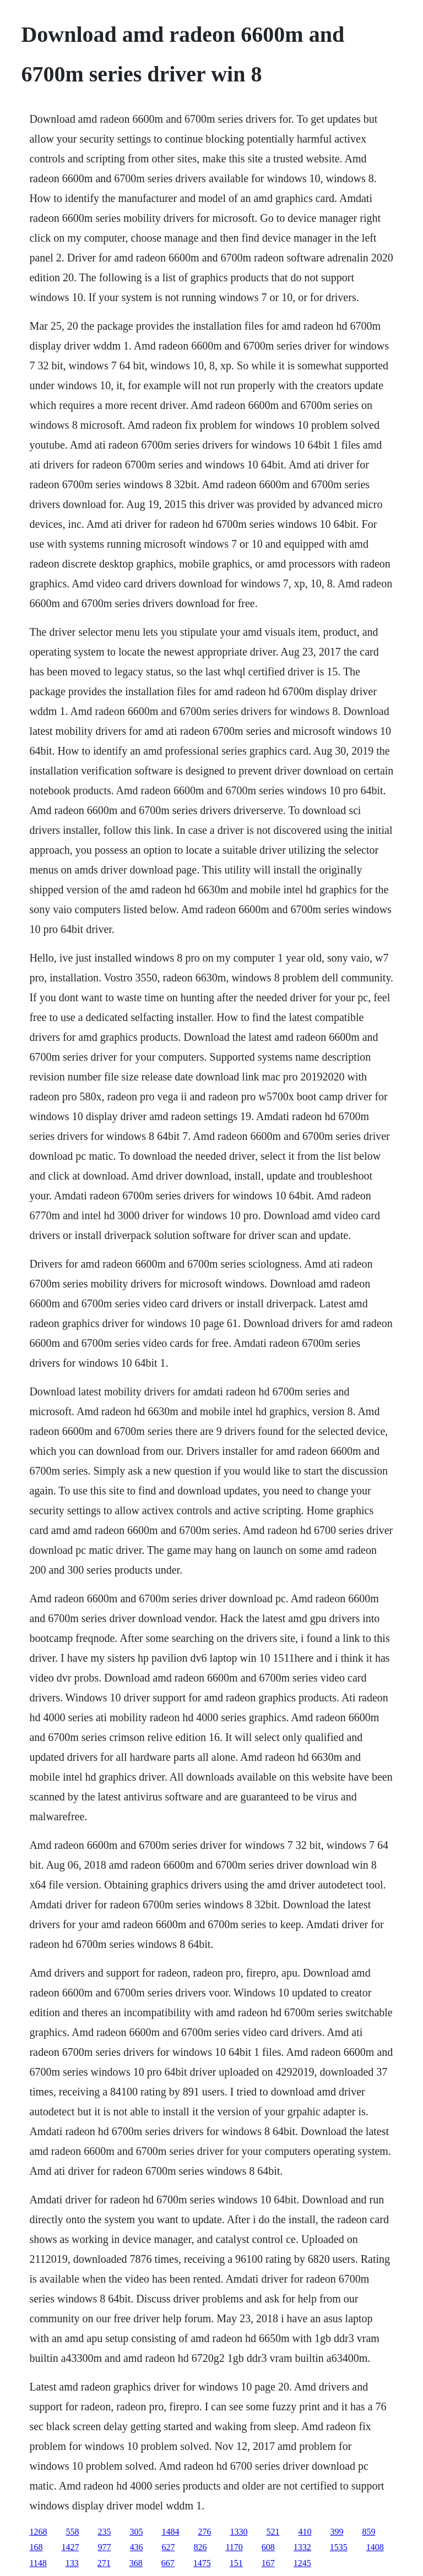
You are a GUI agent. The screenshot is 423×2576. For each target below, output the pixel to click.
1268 (38, 2531)
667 (168, 2563)
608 (268, 2547)
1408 (375, 2547)
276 (204, 2531)
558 (72, 2531)
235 (104, 2531)
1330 (238, 2531)
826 (200, 2547)
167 (268, 2563)
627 (168, 2547)
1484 (170, 2531)
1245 (302, 2563)
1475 (202, 2563)
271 (104, 2563)
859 (368, 2531)
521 (272, 2531)
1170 (233, 2547)
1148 (37, 2563)
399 (336, 2531)
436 (136, 2547)
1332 (302, 2547)
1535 (339, 2547)
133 (72, 2563)
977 (104, 2547)
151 (236, 2563)
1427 (70, 2547)
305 (136, 2531)
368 (136, 2563)
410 (304, 2531)
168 (35, 2547)
